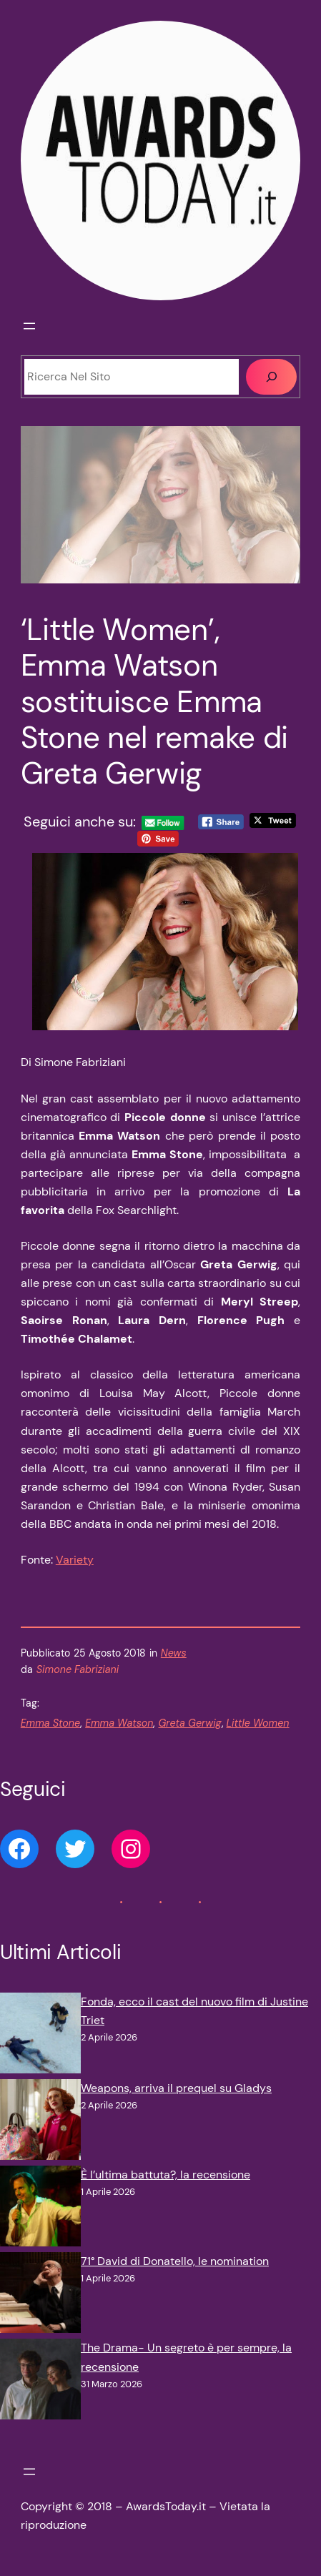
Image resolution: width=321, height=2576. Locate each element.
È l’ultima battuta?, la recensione (165, 2174)
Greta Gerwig (189, 1723)
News (174, 1653)
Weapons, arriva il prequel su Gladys (176, 2088)
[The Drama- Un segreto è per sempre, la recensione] (40, 2382)
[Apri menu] (29, 326)
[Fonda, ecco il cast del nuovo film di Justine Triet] (40, 2036)
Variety (75, 1559)
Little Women (258, 1723)
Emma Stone (50, 1723)
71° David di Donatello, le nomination (175, 2261)
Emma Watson (119, 1723)
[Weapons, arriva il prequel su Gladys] (40, 2122)
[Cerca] (271, 377)
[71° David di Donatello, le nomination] (40, 2295)
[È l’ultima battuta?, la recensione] (40, 2209)
